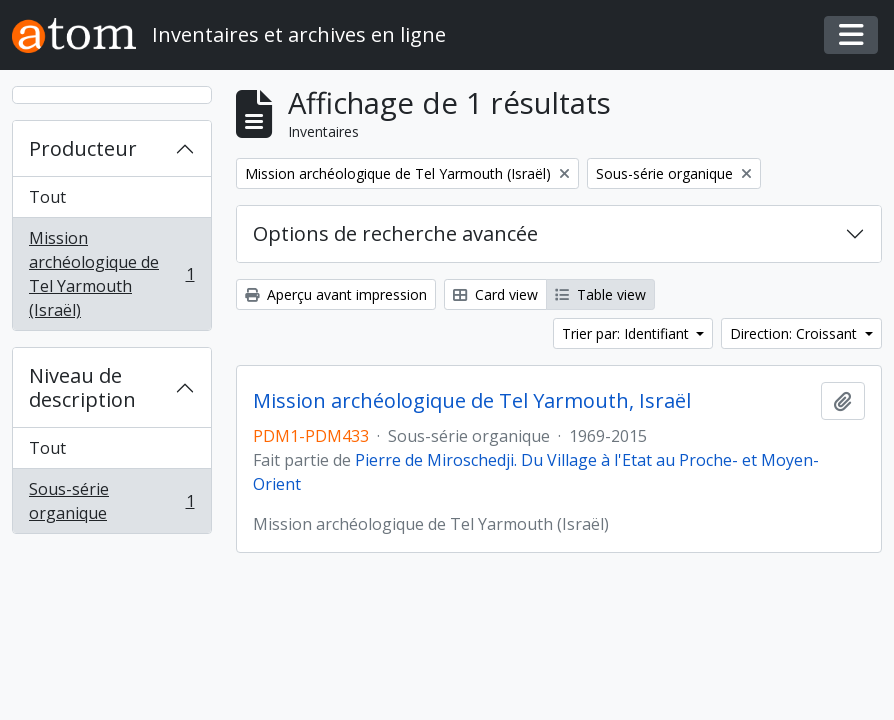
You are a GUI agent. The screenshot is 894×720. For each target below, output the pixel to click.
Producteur (83, 148)
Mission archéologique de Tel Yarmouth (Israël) (111, 274)
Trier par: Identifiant (627, 333)
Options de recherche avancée (395, 233)
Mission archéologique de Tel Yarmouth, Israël (472, 401)
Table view (600, 294)
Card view (495, 294)
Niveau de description (82, 387)
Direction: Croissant (795, 333)
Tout (47, 197)
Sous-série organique (111, 501)
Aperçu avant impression (336, 294)
